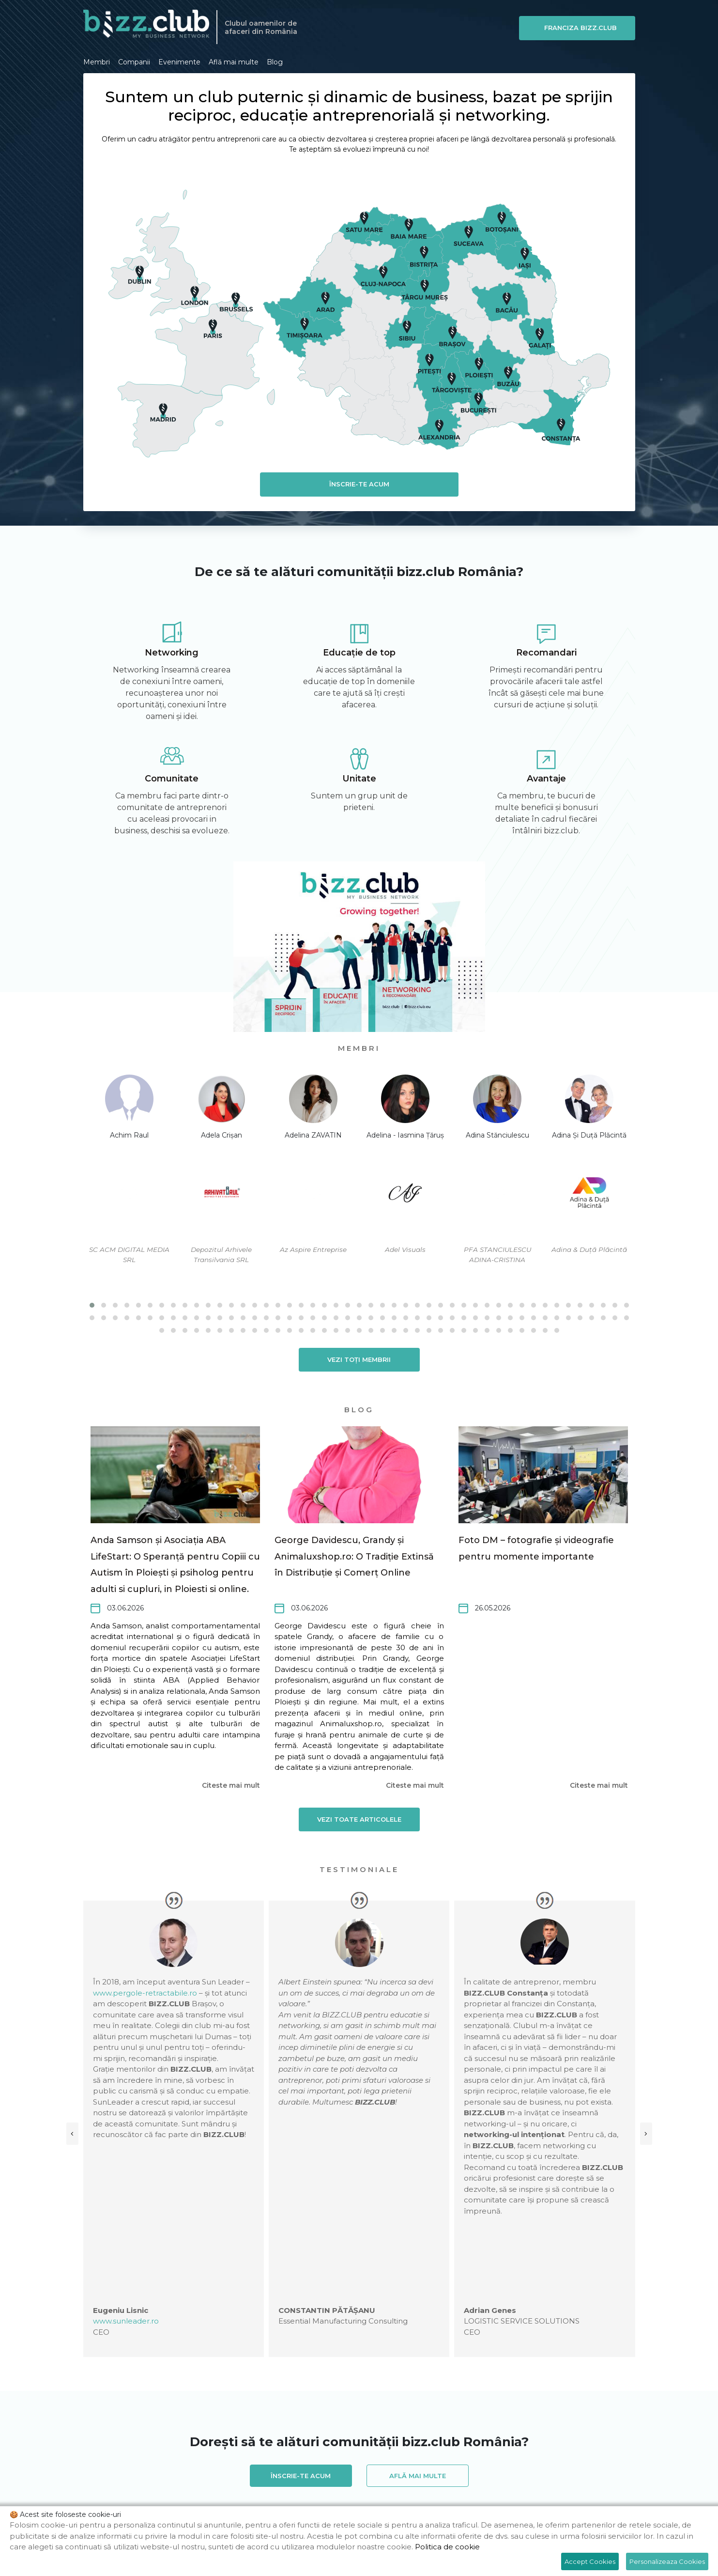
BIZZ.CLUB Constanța (445, 2480)
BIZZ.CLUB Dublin (524, 2480)
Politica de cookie (447, 2546)
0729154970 (208, 2429)
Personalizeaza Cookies (667, 2561)
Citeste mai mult (231, 1784)
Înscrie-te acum (359, 483)
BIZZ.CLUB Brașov (575, 2465)
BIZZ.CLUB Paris (323, 2495)
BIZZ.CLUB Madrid (253, 2495)
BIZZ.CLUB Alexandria (120, 2465)
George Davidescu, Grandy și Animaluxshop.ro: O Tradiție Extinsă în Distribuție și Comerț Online (354, 1555)
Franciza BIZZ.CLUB (584, 27)
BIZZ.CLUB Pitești (393, 2495)
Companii (134, 61)
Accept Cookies (590, 2561)
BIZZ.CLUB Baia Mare (342, 2465)
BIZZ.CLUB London (178, 2495)
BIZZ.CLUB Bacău (264, 2465)
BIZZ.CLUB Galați (595, 2480)
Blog (275, 61)
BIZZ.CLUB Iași (109, 2495)
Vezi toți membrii (359, 1358)
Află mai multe (234, 61)
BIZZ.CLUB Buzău (275, 2480)
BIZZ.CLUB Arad (196, 2465)
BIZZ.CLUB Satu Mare (546, 2495)
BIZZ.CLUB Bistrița (421, 2465)
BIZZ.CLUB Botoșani (498, 2465)
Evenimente (179, 61)
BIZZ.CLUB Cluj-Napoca (357, 2480)
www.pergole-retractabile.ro (188, 1992)
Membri (96, 61)
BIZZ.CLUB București (198, 2480)
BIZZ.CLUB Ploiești (466, 2495)
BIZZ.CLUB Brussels (117, 2480)
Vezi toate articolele (359, 1818)
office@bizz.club (293, 2429)
